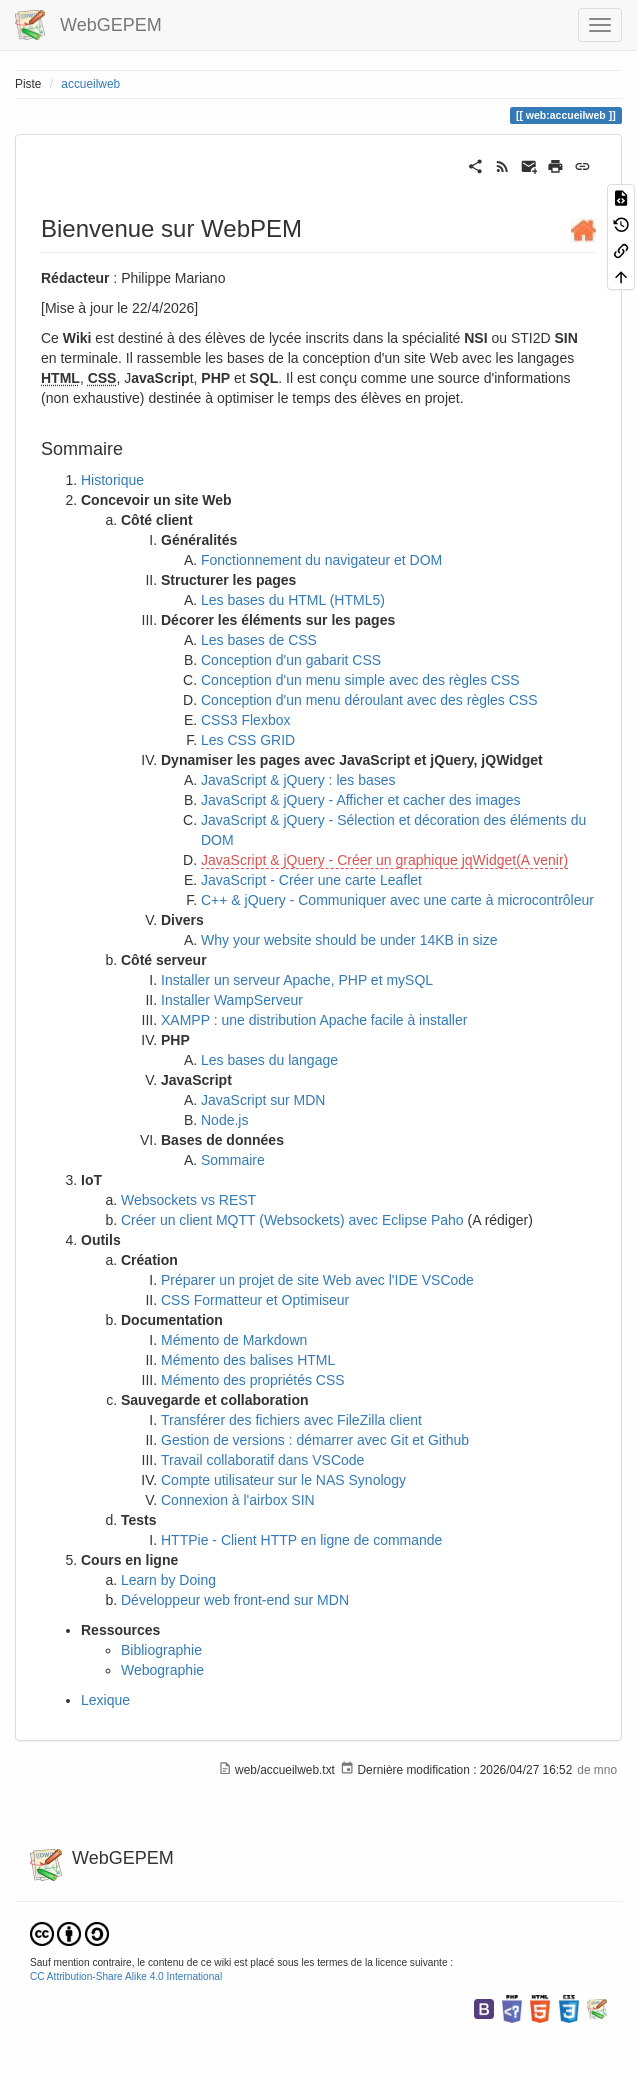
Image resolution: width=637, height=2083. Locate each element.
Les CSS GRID (248, 740)
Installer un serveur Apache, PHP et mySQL (297, 980)
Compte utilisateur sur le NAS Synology (283, 1480)
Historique (112, 480)
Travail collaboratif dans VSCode (262, 1460)
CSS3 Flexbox (245, 720)
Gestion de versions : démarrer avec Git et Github (315, 1440)
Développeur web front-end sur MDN (235, 1600)
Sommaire (233, 1160)
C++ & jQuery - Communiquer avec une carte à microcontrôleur (397, 900)
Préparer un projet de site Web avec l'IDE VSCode (317, 1280)
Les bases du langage (269, 1060)
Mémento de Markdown (234, 1340)
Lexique (105, 1700)
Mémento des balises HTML (248, 1360)
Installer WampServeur (232, 1000)
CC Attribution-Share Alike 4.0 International (126, 1976)
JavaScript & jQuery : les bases (298, 780)
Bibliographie (161, 1650)
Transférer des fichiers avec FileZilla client (291, 1420)
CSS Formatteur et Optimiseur (255, 1300)
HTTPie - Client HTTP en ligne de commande (301, 1540)
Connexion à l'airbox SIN (238, 1500)
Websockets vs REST (188, 1200)
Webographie (162, 1670)
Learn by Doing (168, 1580)
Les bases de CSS (259, 640)
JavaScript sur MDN (263, 1100)
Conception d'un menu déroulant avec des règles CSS (369, 700)
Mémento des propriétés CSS (253, 1380)
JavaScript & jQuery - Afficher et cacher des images (361, 800)
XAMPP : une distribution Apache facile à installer (314, 1020)
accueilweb (90, 84)
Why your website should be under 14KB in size (349, 940)
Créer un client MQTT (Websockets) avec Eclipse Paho (292, 1220)
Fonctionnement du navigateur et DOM (321, 560)
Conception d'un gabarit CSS (291, 660)
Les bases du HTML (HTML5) (293, 600)
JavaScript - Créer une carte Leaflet (311, 880)
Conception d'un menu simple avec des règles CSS (360, 680)
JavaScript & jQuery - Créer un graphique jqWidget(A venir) (384, 860)
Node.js (224, 1120)
